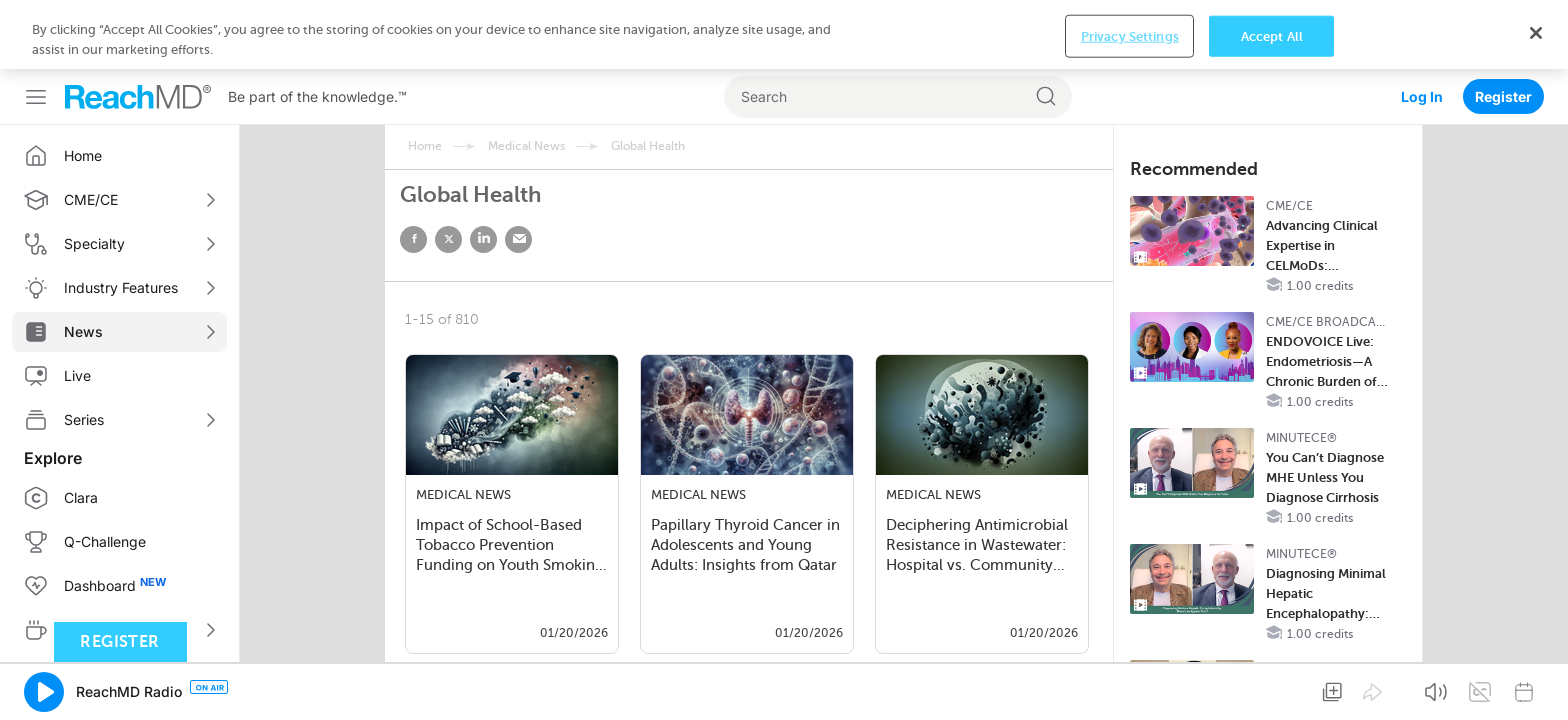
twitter (448, 239)
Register (1503, 96)
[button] (44, 692)
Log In (1422, 96)
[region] (784, 34)
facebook (413, 239)
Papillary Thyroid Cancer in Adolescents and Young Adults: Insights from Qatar (745, 545)
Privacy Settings (1130, 35)
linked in (483, 239)
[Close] (1536, 33)
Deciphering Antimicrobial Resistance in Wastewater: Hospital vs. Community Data (977, 547)
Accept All (1272, 35)
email (518, 239)
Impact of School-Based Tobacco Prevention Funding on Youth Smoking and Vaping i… (510, 547)
